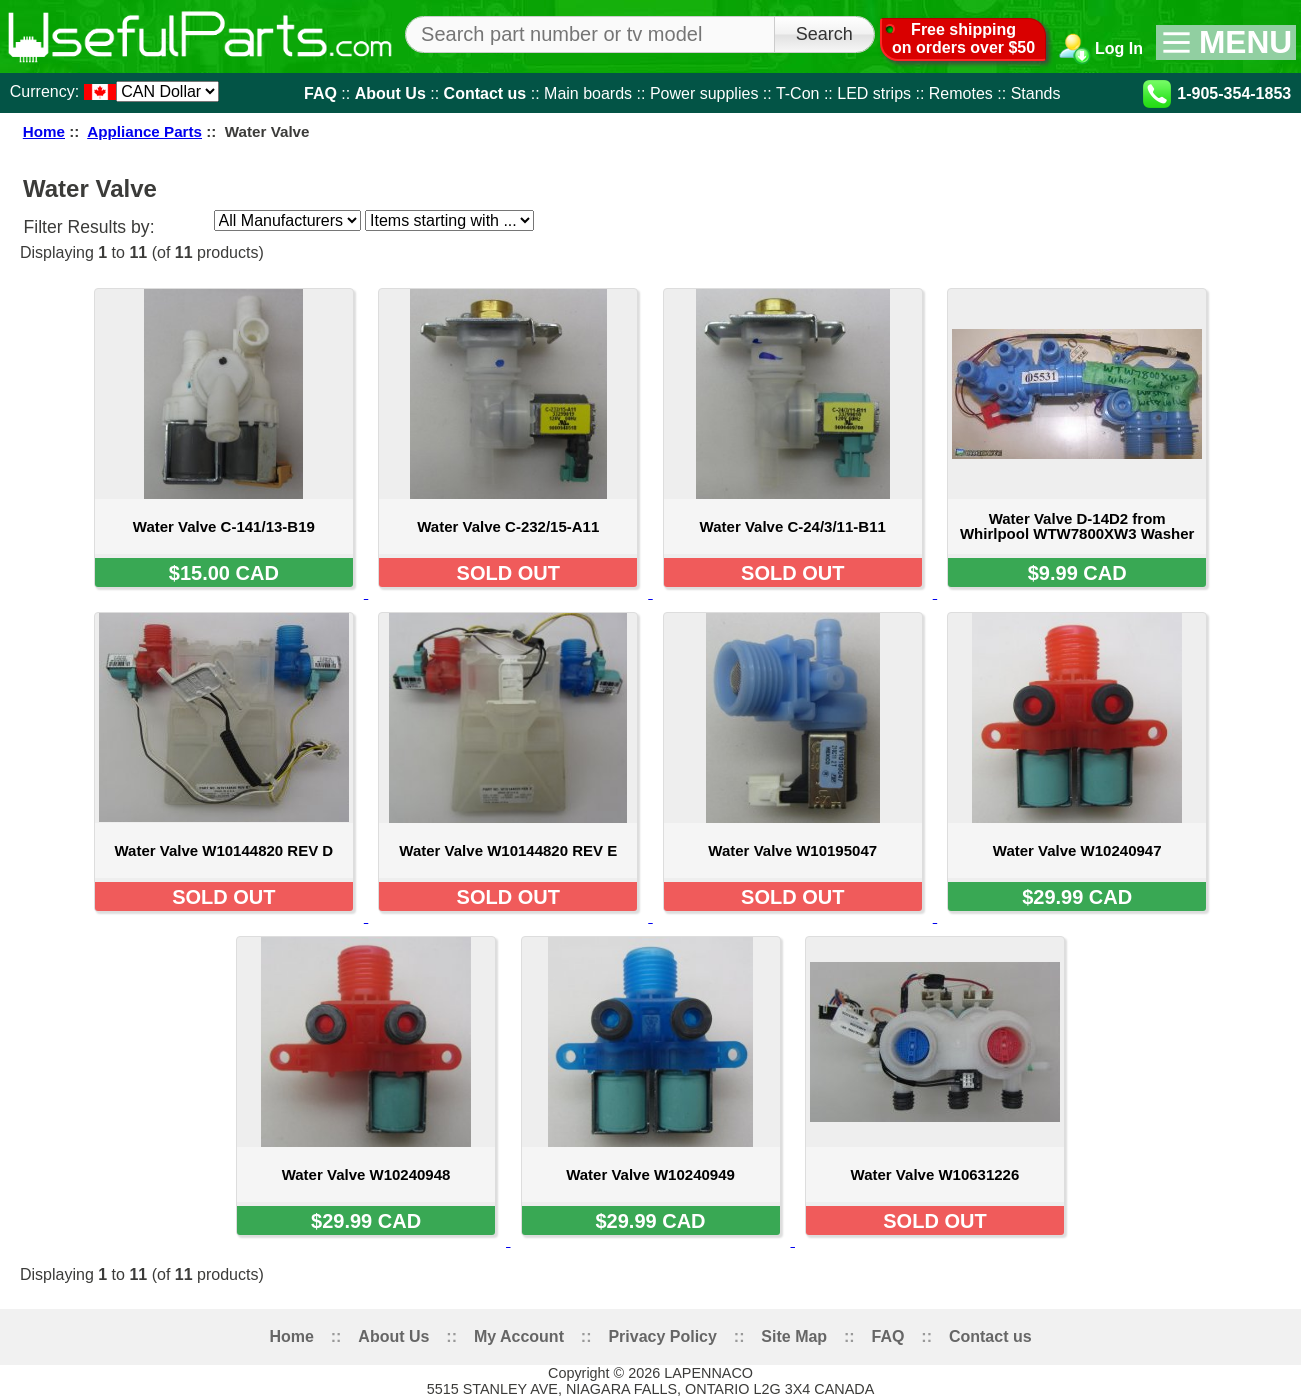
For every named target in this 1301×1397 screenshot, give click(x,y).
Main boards (588, 92)
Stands (1036, 92)
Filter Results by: (89, 227)
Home (44, 131)
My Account (519, 1336)
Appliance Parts (144, 131)
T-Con (798, 92)
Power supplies (704, 92)
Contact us (485, 92)
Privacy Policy (662, 1336)
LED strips (874, 92)
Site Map (794, 1336)
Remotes (961, 92)
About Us (390, 92)
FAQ (320, 92)
